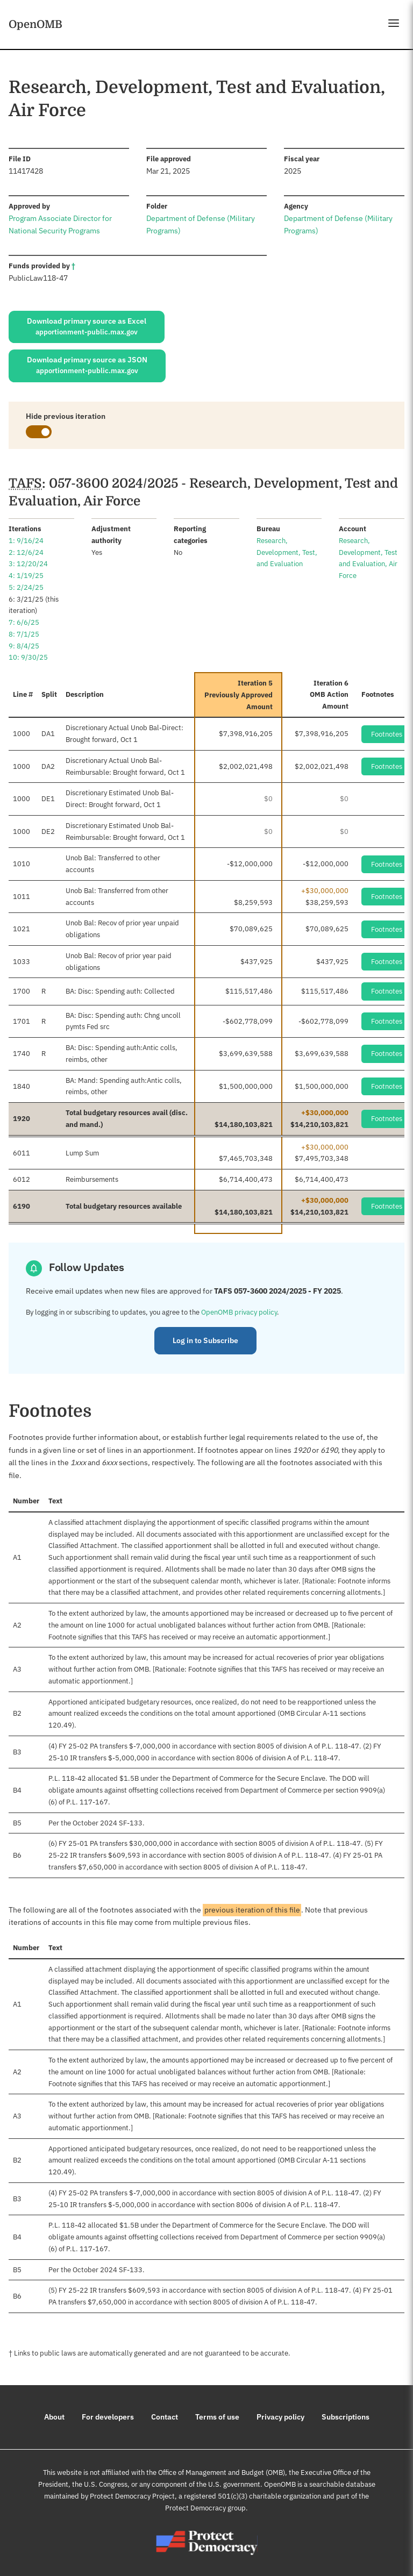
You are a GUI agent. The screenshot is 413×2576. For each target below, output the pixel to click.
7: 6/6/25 (24, 622)
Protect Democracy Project (132, 2496)
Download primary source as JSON (87, 366)
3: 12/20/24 (28, 563)
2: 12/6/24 (26, 552)
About (54, 2417)
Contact (164, 2417)
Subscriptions (345, 2417)
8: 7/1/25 (24, 634)
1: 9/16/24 (26, 540)
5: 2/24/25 (26, 587)
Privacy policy (280, 2417)
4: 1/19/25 (26, 575)
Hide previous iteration (65, 416)
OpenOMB (35, 24)
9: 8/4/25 (24, 646)
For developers (108, 2417)
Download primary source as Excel (86, 327)
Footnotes (386, 734)
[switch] (39, 431)
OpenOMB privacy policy (239, 1312)
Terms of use (217, 2417)
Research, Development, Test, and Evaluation (287, 552)
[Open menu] (393, 23)
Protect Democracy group (205, 2508)
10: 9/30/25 (28, 657)
